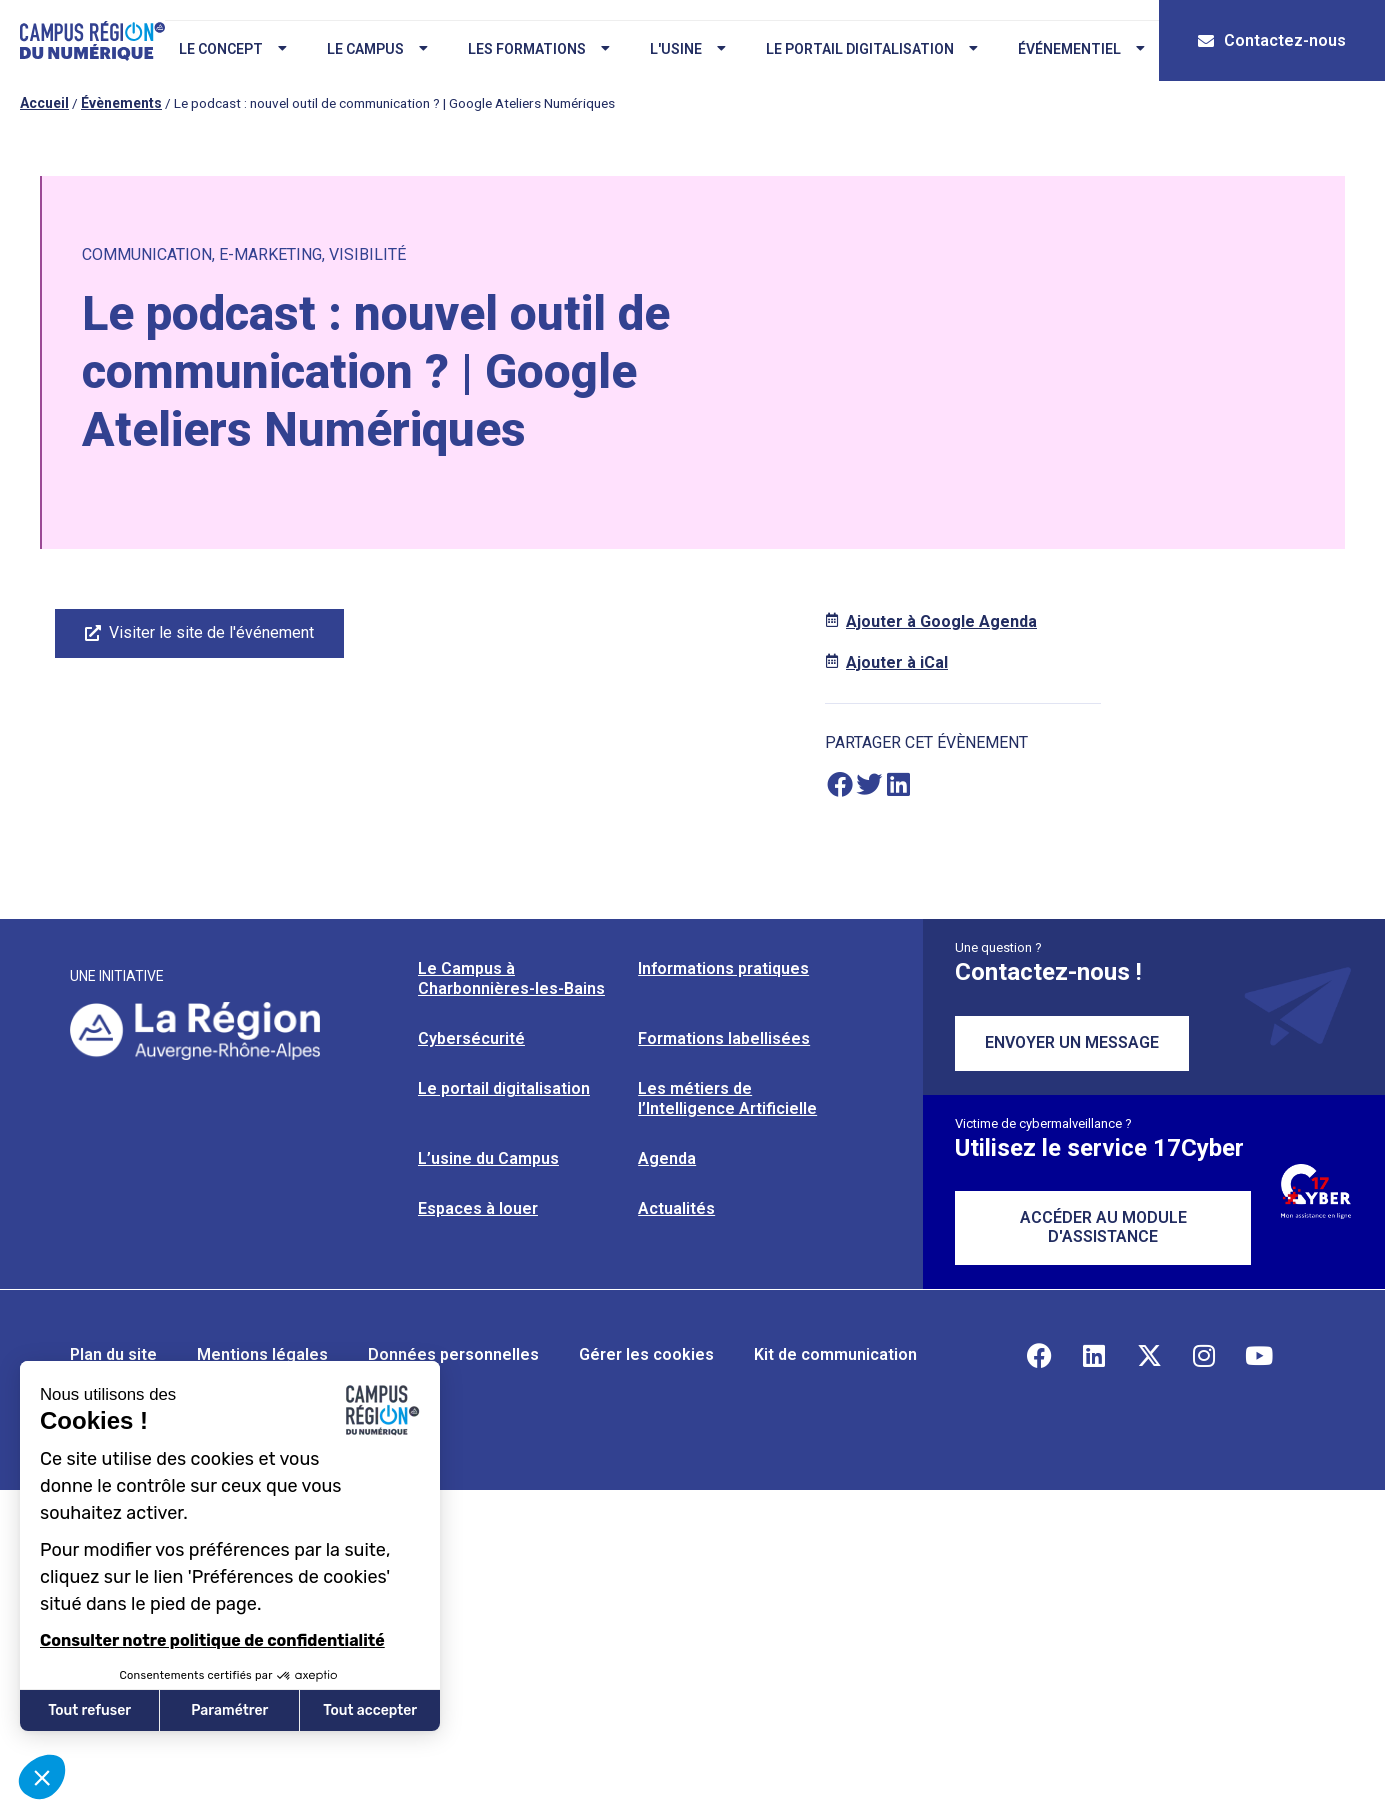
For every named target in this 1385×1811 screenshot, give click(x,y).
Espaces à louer (478, 1208)
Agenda (667, 1158)
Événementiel (1080, 49)
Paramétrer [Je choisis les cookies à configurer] (229, 1710)
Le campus (376, 49)
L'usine (687, 49)
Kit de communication (835, 1354)
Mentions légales (262, 1354)
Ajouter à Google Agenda (941, 621)
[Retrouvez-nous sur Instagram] (1204, 1355)
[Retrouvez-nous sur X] (1149, 1355)
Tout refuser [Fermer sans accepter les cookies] (89, 1710)
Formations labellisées (724, 1038)
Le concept (232, 49)
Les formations (538, 49)
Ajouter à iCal (897, 662)
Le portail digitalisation (871, 49)
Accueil (44, 103)
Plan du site (113, 1354)
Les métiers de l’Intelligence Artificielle (727, 1098)
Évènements (121, 103)
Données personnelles (453, 1354)
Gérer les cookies (646, 1354)
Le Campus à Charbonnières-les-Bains (511, 978)
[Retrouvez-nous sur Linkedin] (1094, 1355)
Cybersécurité (471, 1038)
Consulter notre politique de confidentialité (212, 1640)
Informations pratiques (723, 968)
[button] (839, 784)
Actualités (676, 1208)
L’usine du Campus (488, 1158)
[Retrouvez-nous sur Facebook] (1039, 1355)
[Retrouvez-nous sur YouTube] (1259, 1355)
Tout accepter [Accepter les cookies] (370, 1710)
